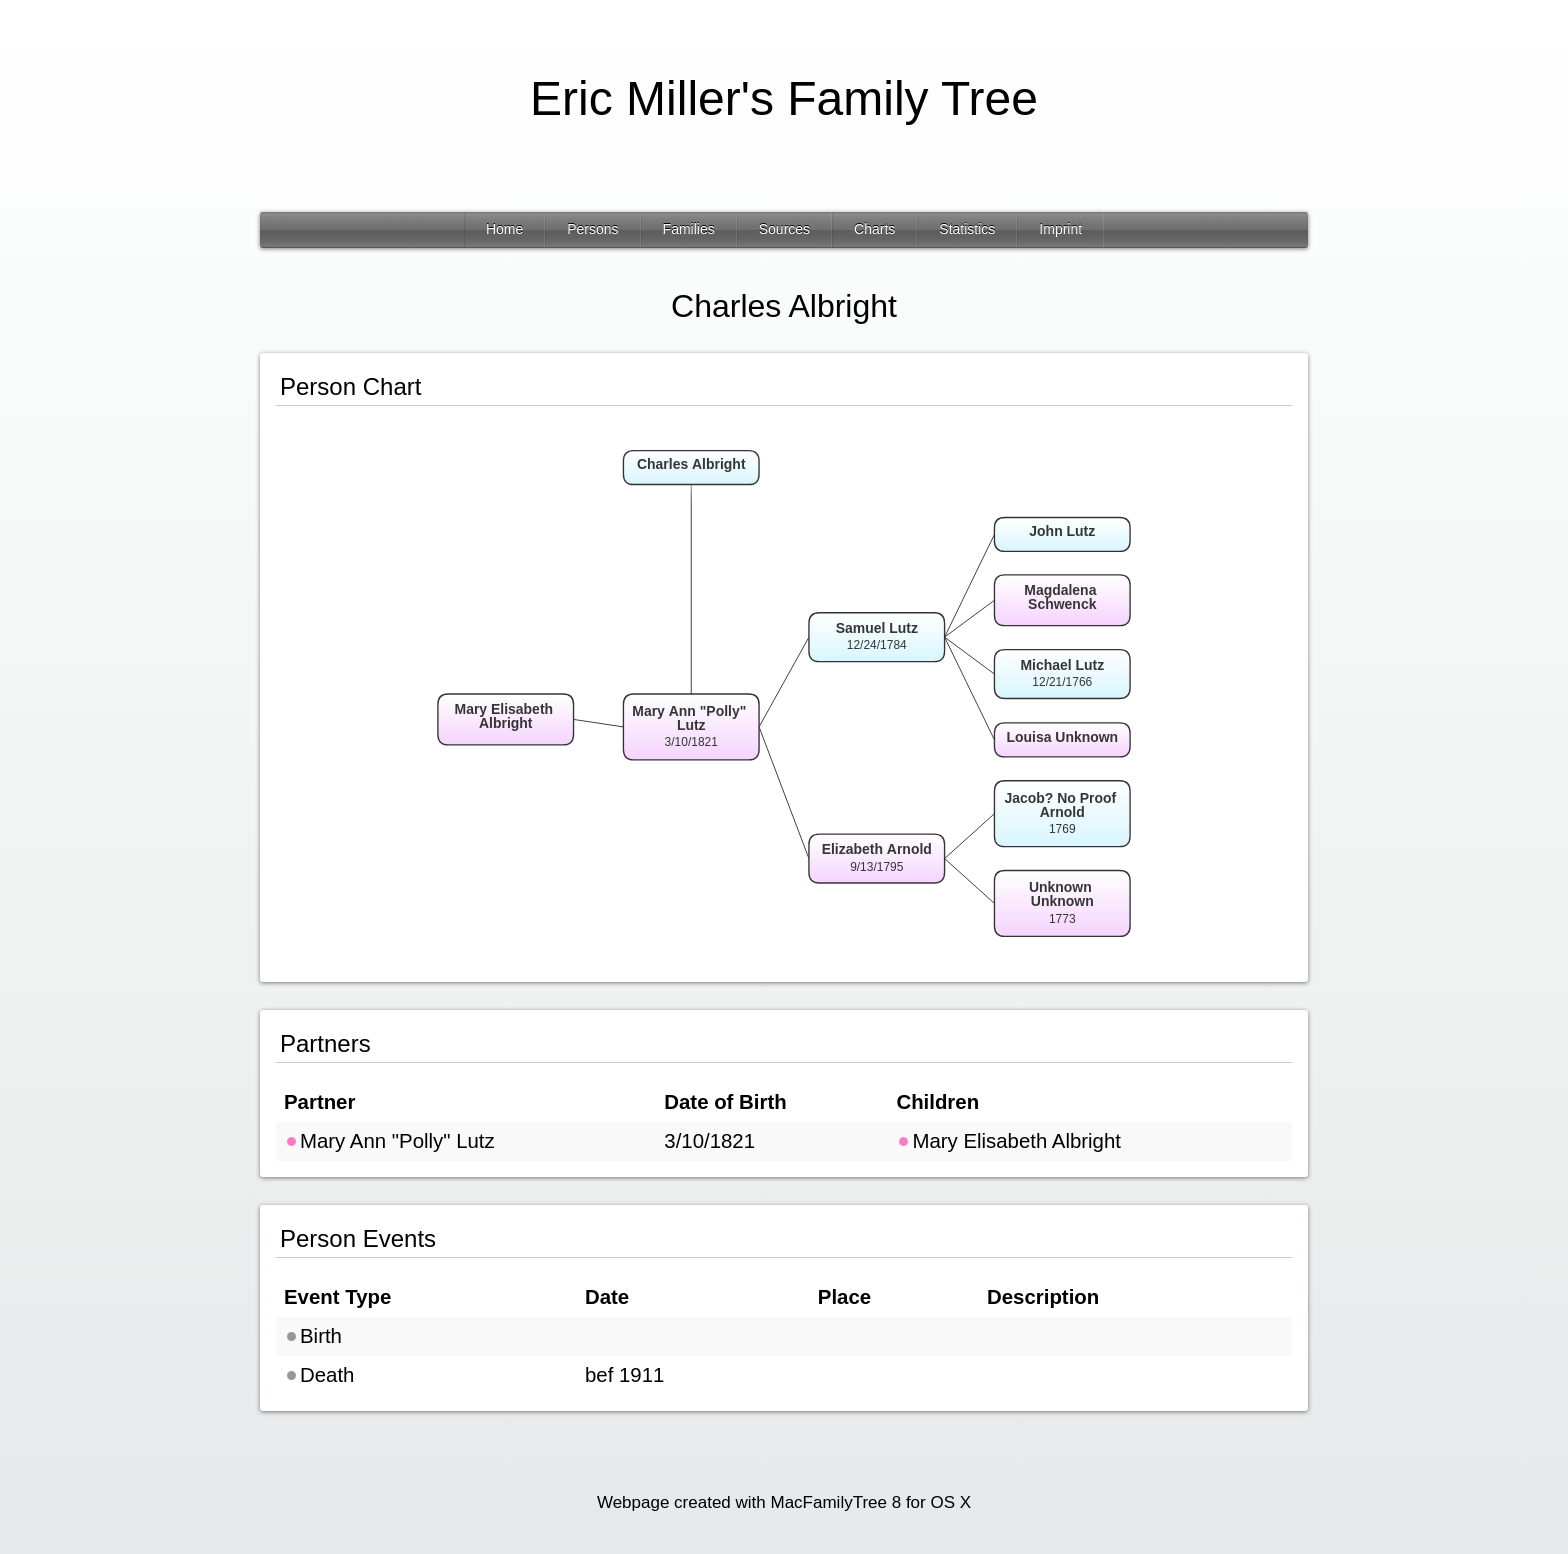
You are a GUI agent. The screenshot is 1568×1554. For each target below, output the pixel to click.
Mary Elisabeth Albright (1008, 1141)
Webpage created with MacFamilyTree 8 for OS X (784, 1502)
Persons (592, 229)
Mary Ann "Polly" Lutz (389, 1141)
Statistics (967, 229)
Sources (784, 229)
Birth (313, 1336)
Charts (874, 229)
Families (689, 229)
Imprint (1060, 229)
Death (319, 1375)
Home (504, 229)
